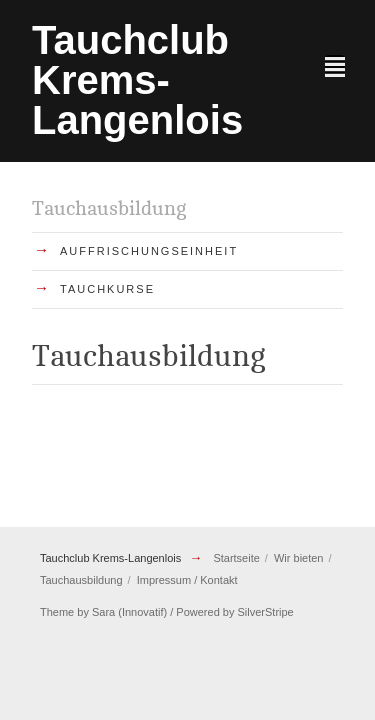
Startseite (236, 558)
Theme (57, 612)
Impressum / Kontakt (187, 580)
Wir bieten (299, 558)
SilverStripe (266, 612)
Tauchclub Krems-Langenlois (110, 558)
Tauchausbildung (81, 580)
